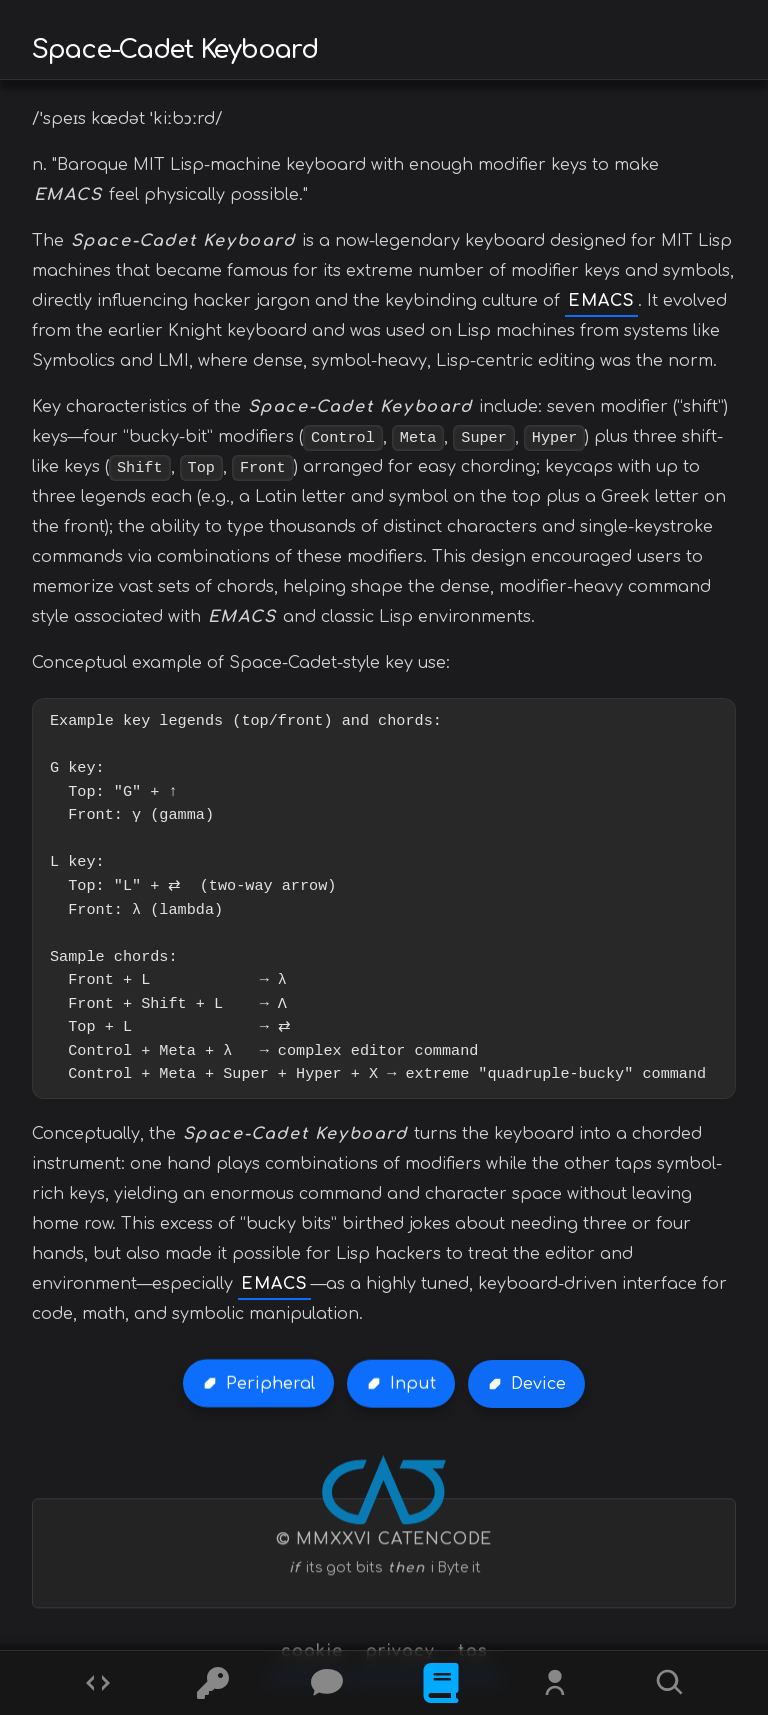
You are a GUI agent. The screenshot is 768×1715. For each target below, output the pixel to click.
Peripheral (270, 1384)
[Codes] (98, 1683)
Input (413, 1384)
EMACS (601, 301)
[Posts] (327, 1683)
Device (538, 1384)
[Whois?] (555, 1683)
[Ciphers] (213, 1683)
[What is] (441, 1683)
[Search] (670, 1683)
